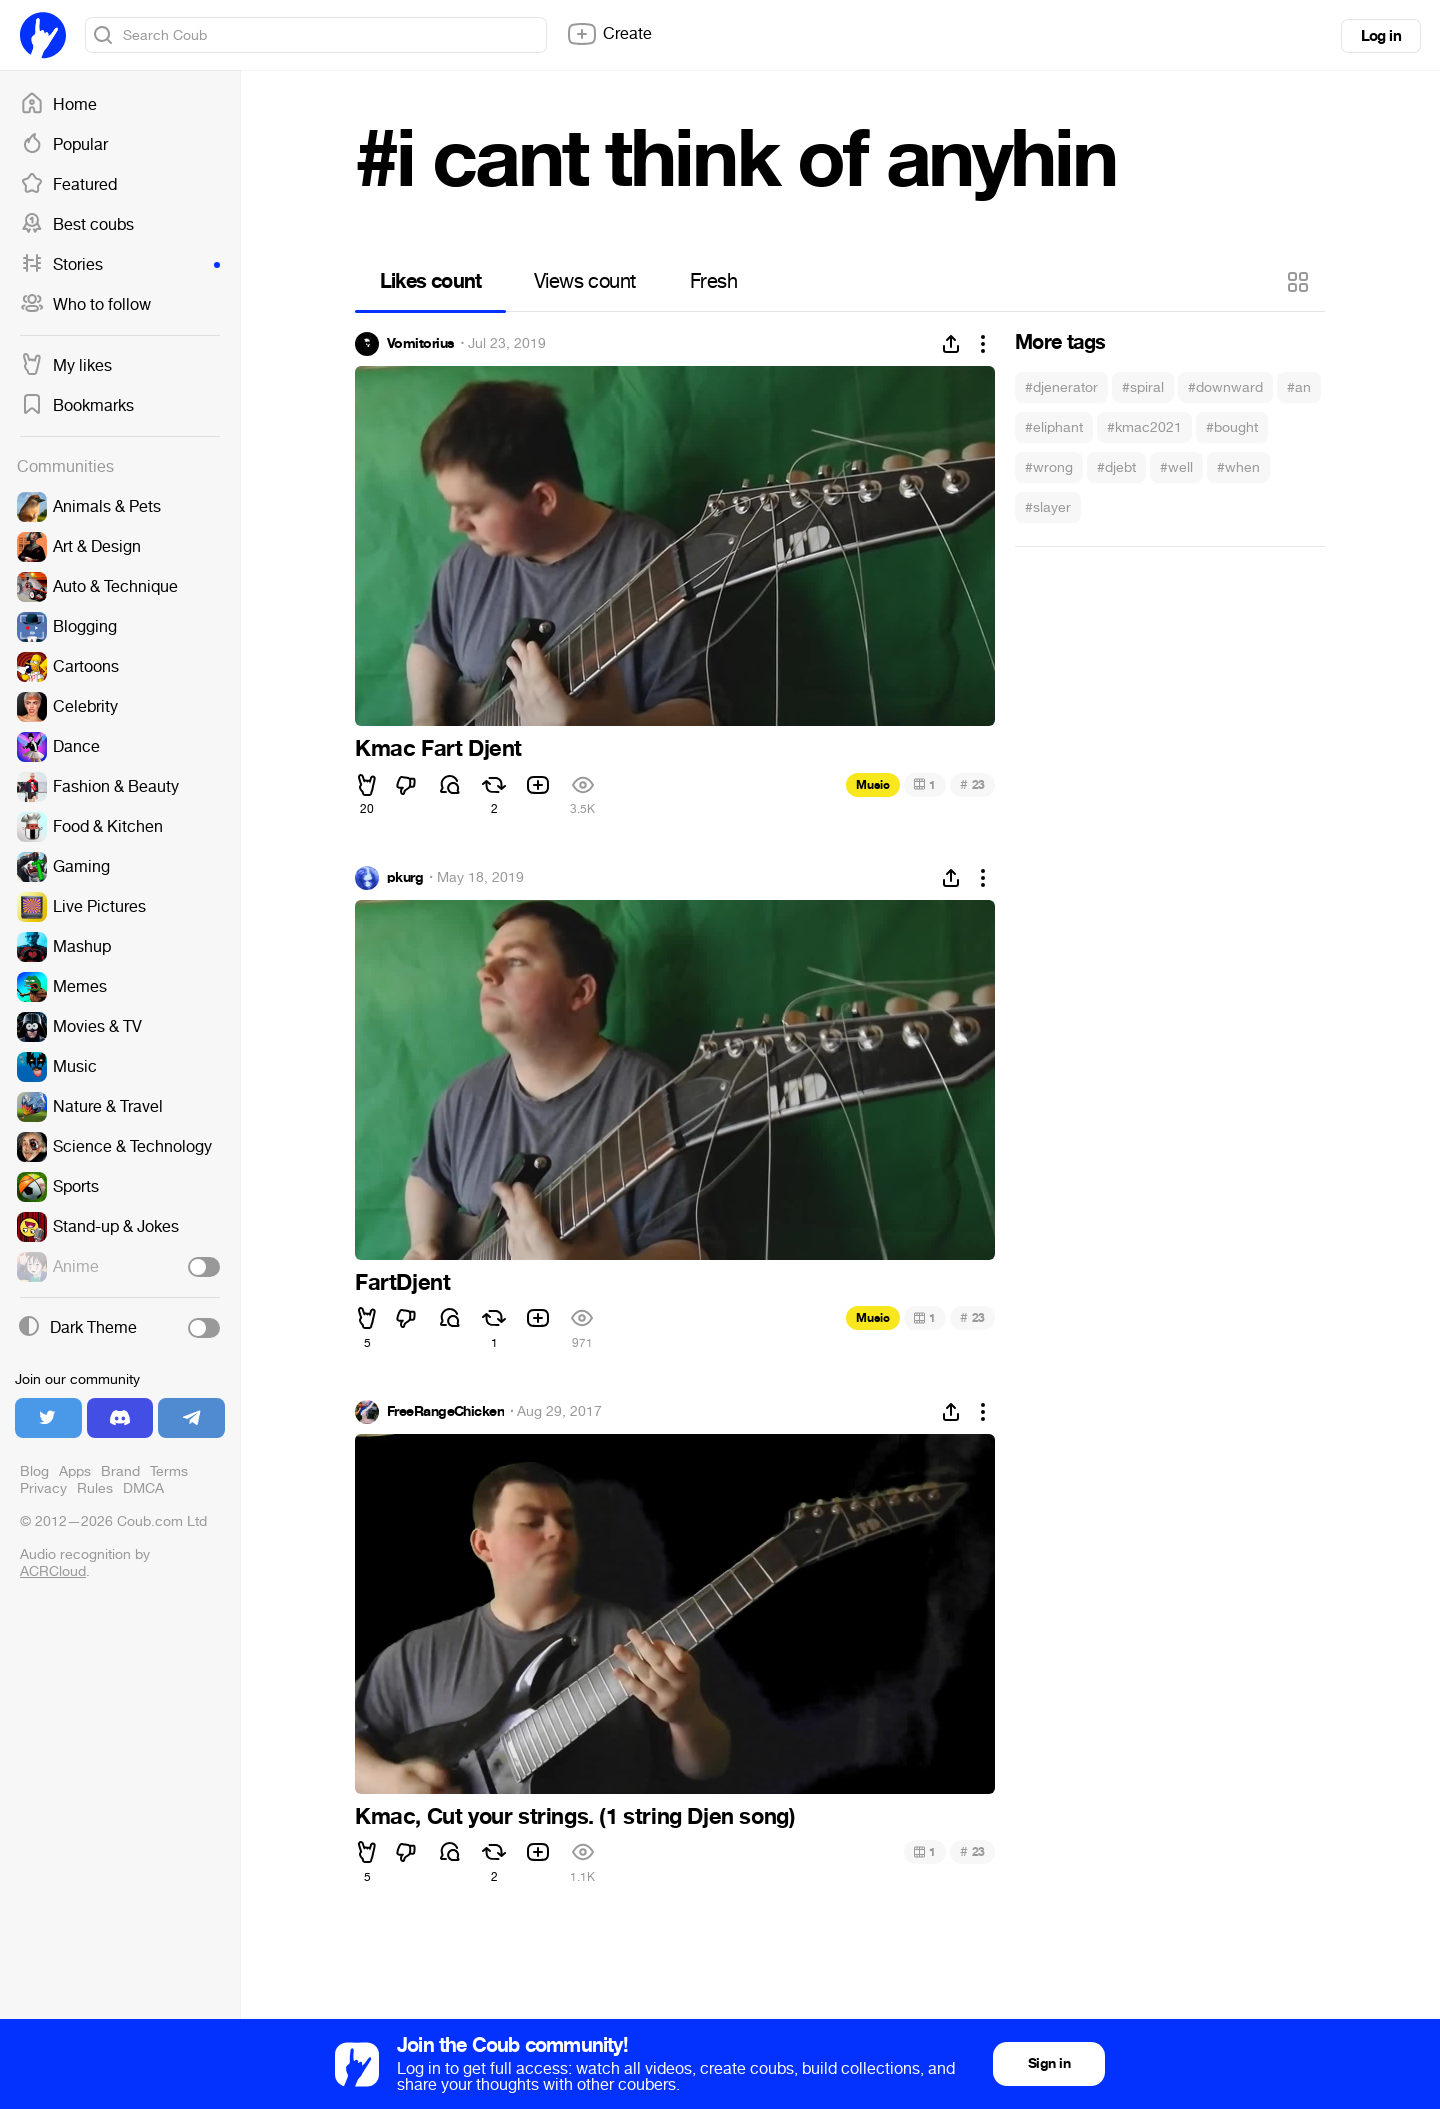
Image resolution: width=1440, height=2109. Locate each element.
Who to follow (85, 305)
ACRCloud (53, 1571)
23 (972, 784)
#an (1299, 387)
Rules (95, 1488)
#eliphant (1054, 427)
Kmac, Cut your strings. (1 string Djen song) (575, 1817)
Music (873, 785)
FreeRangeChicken (445, 1412)
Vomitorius (420, 344)
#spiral (1143, 387)
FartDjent (402, 1283)
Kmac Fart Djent (438, 749)
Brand (120, 1471)
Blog (34, 1471)
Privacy (43, 1488)
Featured (68, 185)
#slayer (1048, 507)
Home (58, 105)
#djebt (1116, 467)
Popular (64, 145)
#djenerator (1061, 387)
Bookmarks (77, 406)
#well (1176, 467)
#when (1238, 467)
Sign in (1049, 2063)
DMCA (143, 1488)
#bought (1232, 427)
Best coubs (77, 225)
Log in (1381, 36)
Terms (169, 1471)
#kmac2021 (1144, 427)
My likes (66, 366)
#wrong (1049, 467)
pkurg (405, 878)
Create (609, 34)
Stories (120, 265)
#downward (1225, 387)
